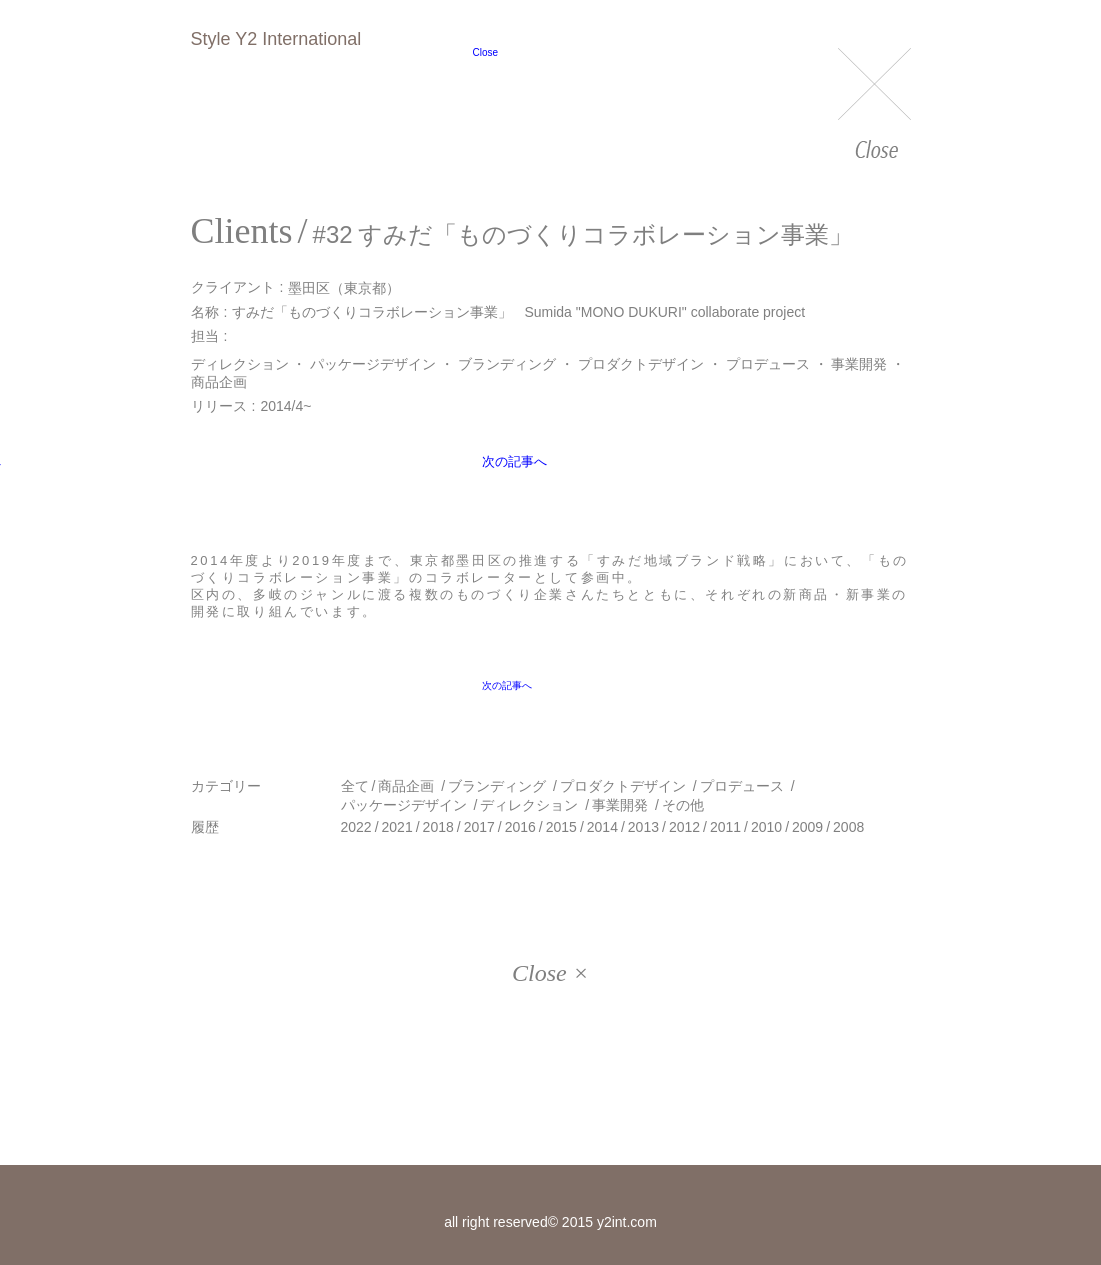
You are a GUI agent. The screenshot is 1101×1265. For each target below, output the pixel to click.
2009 (807, 827)
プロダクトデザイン (641, 364)
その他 (683, 805)
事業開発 (859, 364)
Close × (550, 973)
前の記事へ (243, 474)
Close (874, 105)
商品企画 (219, 382)
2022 (356, 827)
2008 (848, 827)
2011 (725, 827)
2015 (561, 827)
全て (355, 786)
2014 (602, 827)
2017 (479, 827)
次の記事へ (856, 474)
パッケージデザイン (373, 364)
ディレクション (240, 364)
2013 (643, 827)
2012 (684, 827)
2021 (397, 827)
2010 (766, 827)
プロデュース (768, 364)
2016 (520, 827)
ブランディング (507, 364)
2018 (438, 827)
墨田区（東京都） (344, 287)
